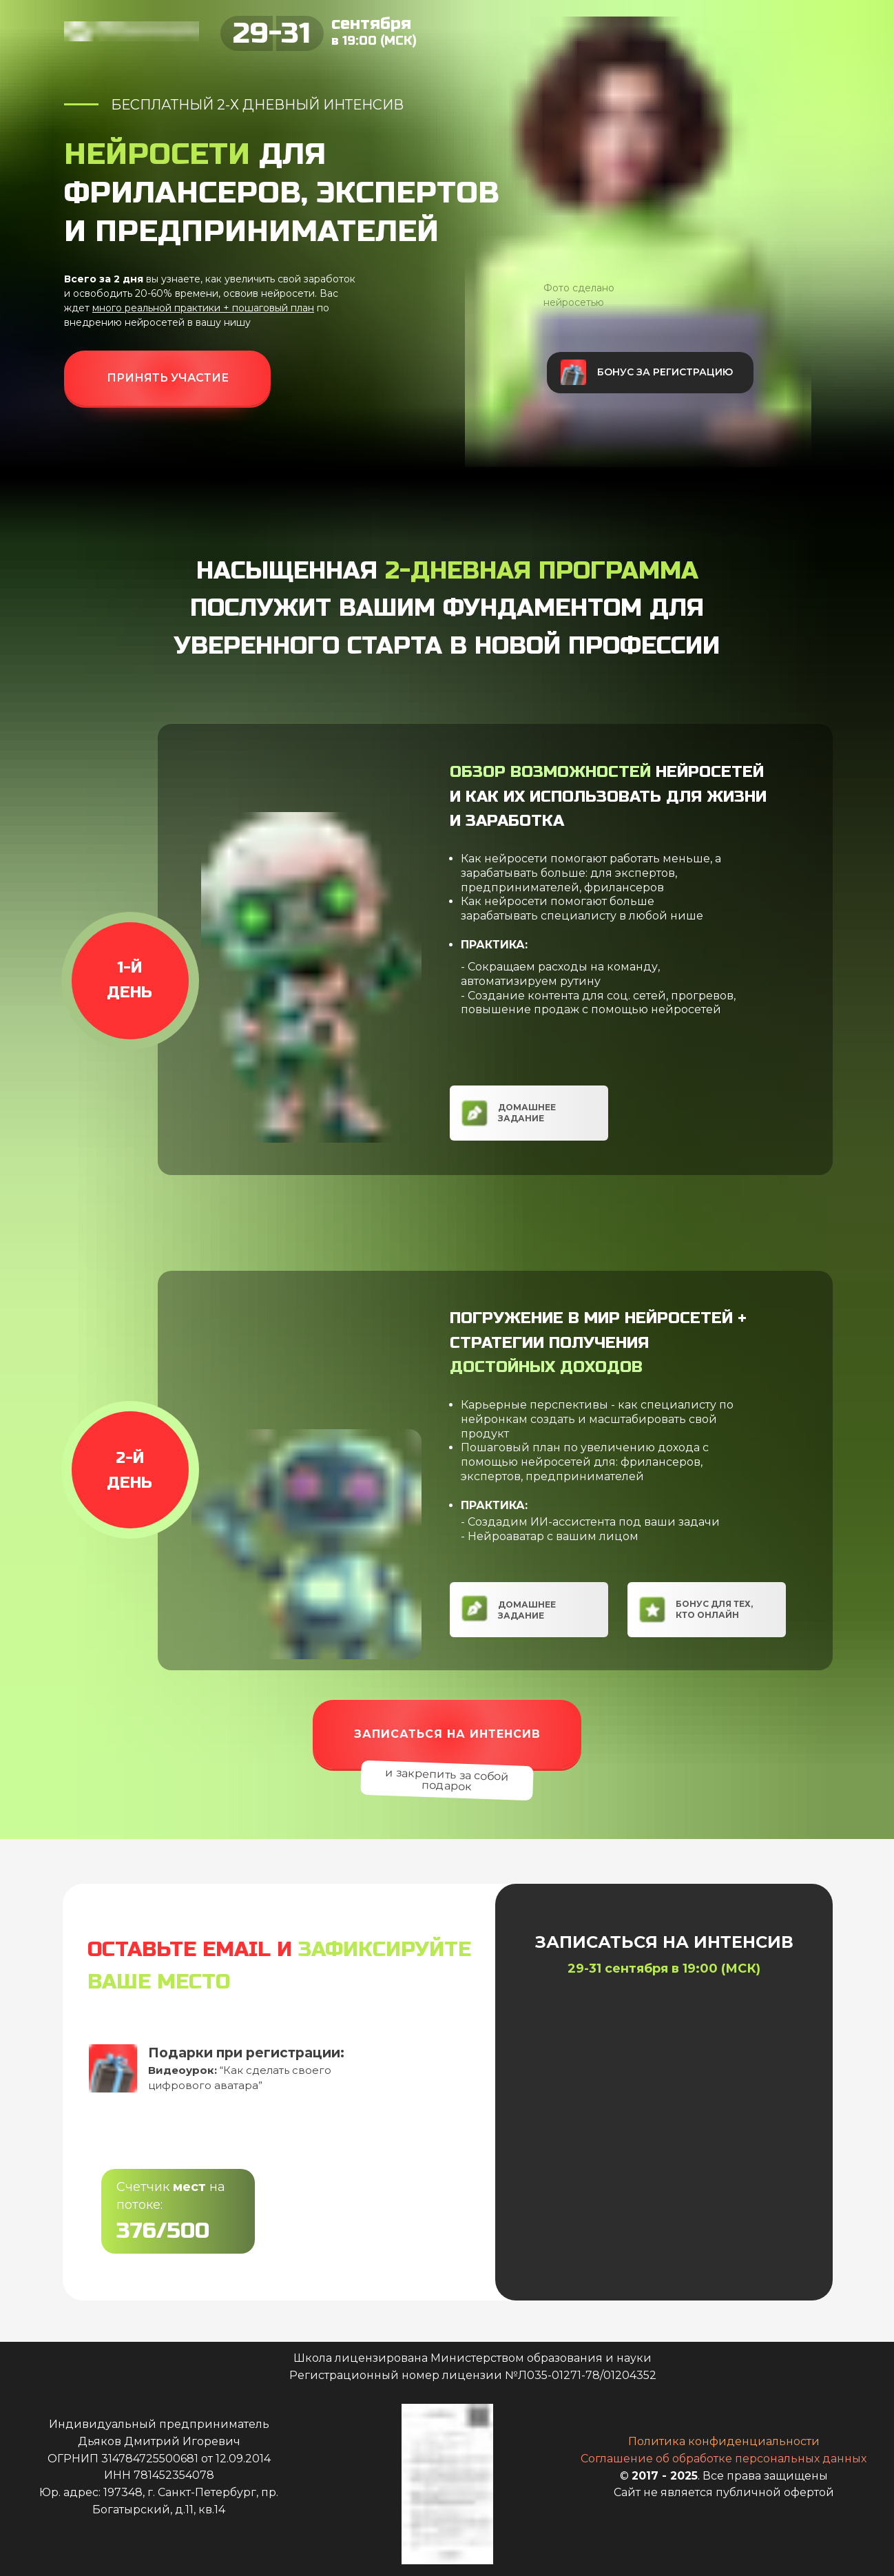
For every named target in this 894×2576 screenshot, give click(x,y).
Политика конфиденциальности (724, 2441)
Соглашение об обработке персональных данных (723, 2458)
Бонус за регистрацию (665, 372)
